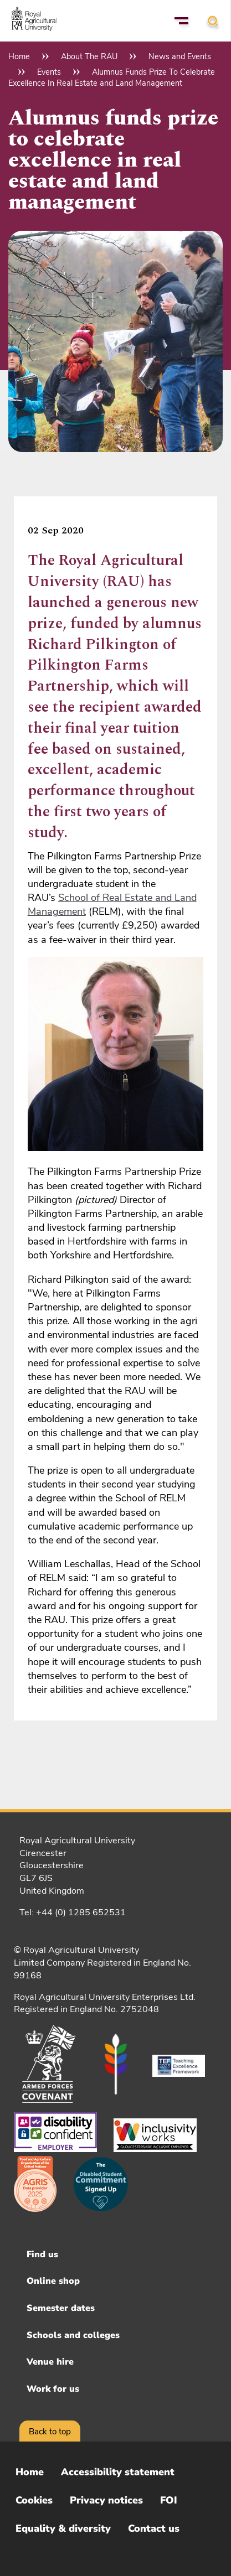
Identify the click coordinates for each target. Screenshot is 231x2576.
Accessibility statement (117, 2472)
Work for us (53, 2389)
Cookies (34, 2500)
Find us (42, 2254)
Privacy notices (106, 2500)
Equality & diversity (63, 2528)
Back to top (50, 2431)
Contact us (153, 2528)
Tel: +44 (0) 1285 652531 (72, 1912)
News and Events (179, 56)
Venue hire (50, 2362)
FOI (168, 2500)
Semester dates (61, 2308)
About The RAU (89, 56)
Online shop (53, 2281)
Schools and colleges (73, 2335)
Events (49, 71)
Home (19, 56)
